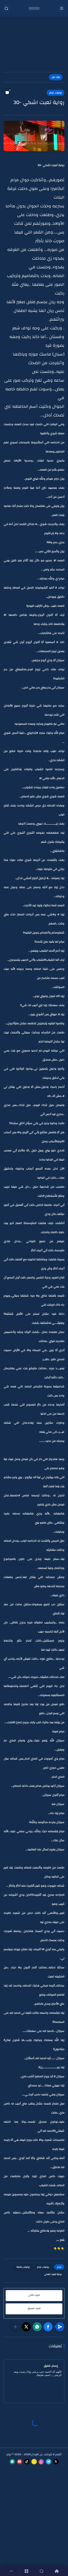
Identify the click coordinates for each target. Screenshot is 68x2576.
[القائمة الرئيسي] (61, 8)
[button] (48, 2326)
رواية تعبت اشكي (53, 2274)
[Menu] (26, 2571)
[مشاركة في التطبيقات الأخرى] (15, 2326)
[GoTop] (11, 2571)
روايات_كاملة (23, 2267)
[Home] (56, 2571)
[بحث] (6, 8)
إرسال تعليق (51, 2365)
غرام (9, 2454)
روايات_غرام (55, 92)
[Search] (41, 2571)
